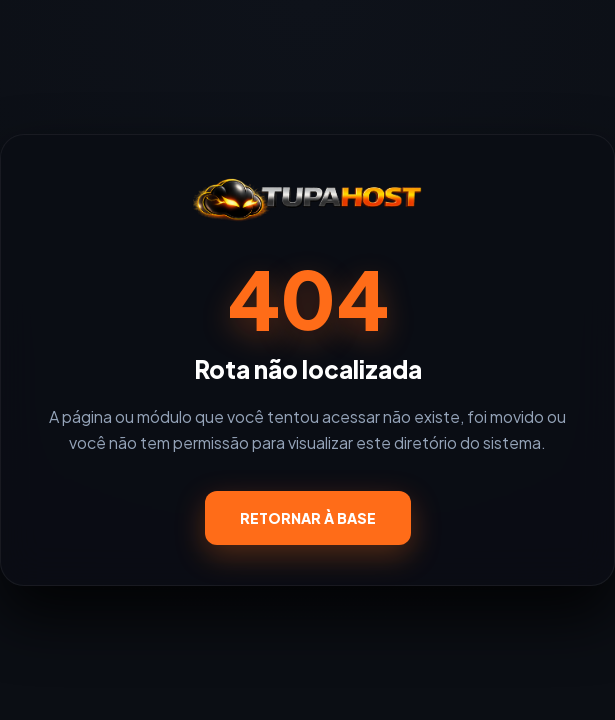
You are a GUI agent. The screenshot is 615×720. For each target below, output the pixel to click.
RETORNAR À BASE (308, 518)
